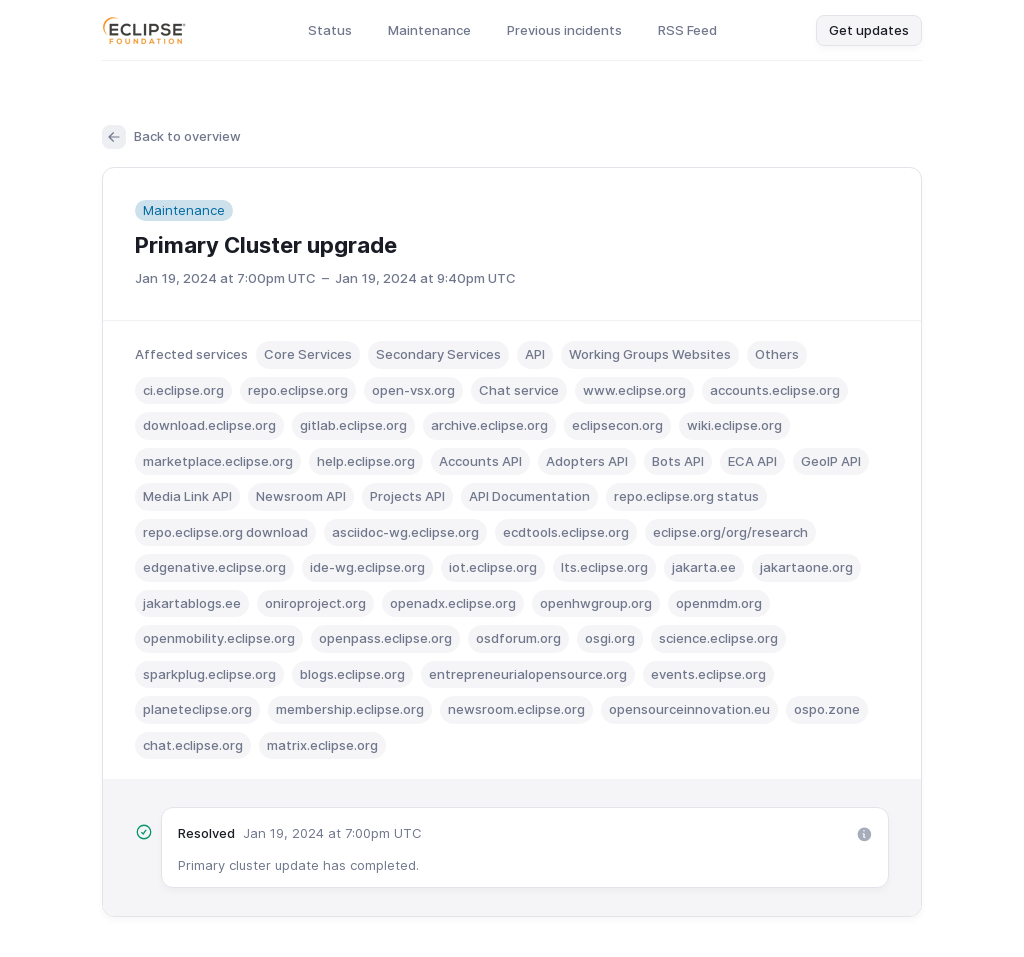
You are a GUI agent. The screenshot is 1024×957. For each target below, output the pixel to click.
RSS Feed (687, 30)
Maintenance (429, 30)
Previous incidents (564, 30)
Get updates (869, 30)
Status (330, 30)
